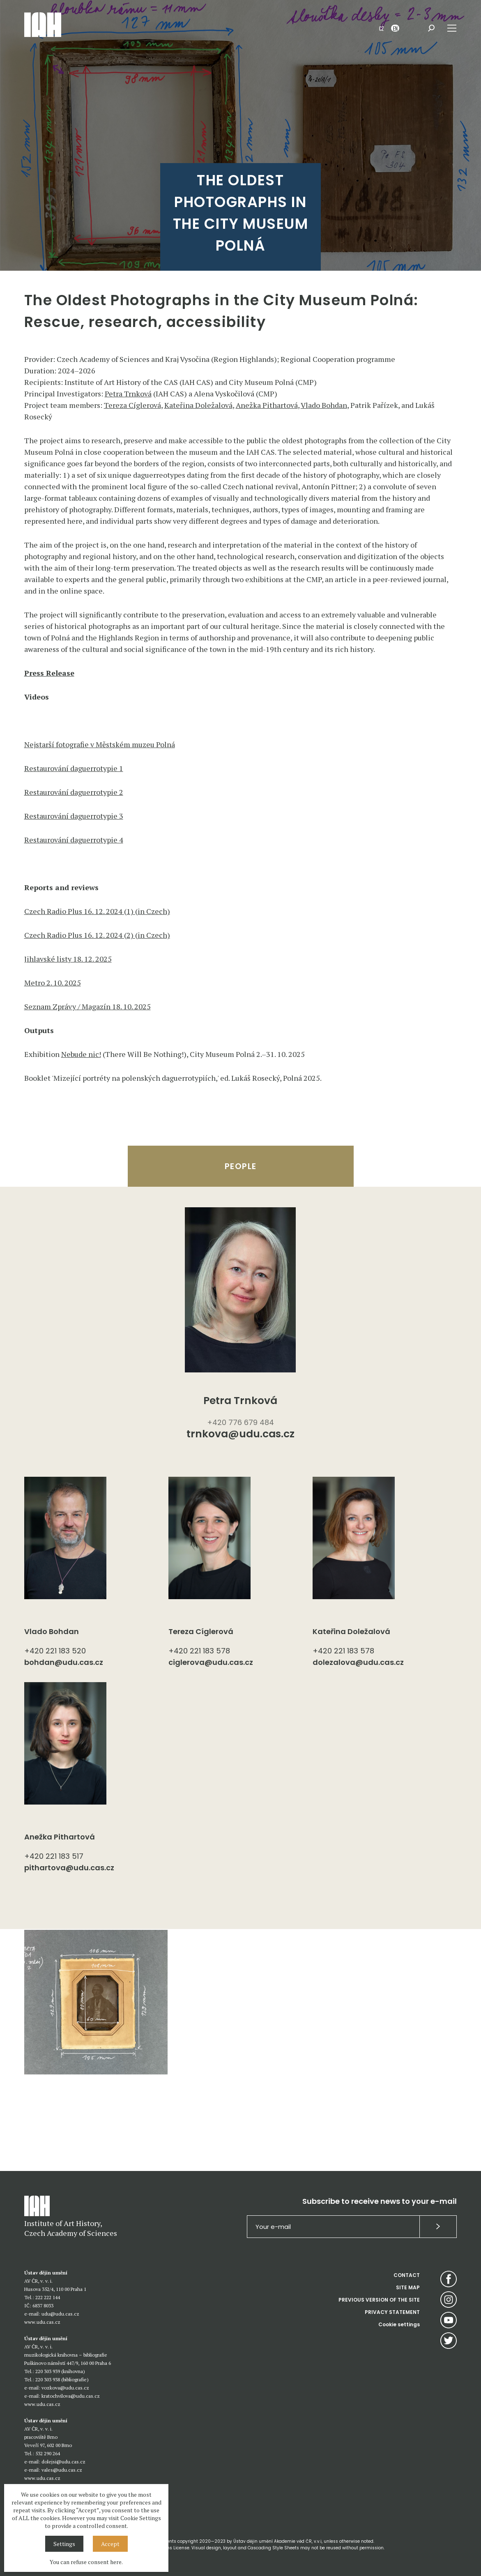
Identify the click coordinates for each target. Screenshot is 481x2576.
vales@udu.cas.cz (61, 2470)
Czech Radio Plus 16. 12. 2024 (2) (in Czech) (97, 935)
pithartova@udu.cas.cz (69, 1867)
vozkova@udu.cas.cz (65, 2388)
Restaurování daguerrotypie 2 (73, 792)
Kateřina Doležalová (198, 405)
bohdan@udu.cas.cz (63, 1662)
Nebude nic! (81, 1054)
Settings (64, 2544)
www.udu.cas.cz (42, 2322)
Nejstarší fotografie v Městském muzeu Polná (99, 744)
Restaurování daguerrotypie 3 (73, 816)
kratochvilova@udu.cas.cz (70, 2396)
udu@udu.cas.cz (60, 2314)
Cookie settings (399, 2324)
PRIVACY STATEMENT (392, 2312)
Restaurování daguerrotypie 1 (73, 768)
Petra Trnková (128, 393)
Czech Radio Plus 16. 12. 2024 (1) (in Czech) (97, 911)
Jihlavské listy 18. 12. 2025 (68, 959)
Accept (110, 2544)
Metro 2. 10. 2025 (52, 983)
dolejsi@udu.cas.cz (63, 2462)
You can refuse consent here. (86, 2562)
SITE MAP (408, 2287)
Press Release (49, 673)
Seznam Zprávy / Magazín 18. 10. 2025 (87, 1006)
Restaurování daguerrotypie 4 (73, 840)
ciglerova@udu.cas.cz (210, 1662)
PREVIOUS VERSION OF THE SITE (379, 2299)
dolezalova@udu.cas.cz (358, 1662)
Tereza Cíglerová (132, 405)
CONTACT (407, 2275)
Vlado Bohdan (324, 405)
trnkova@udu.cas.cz (240, 1434)
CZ (381, 28)
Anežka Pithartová (267, 405)
